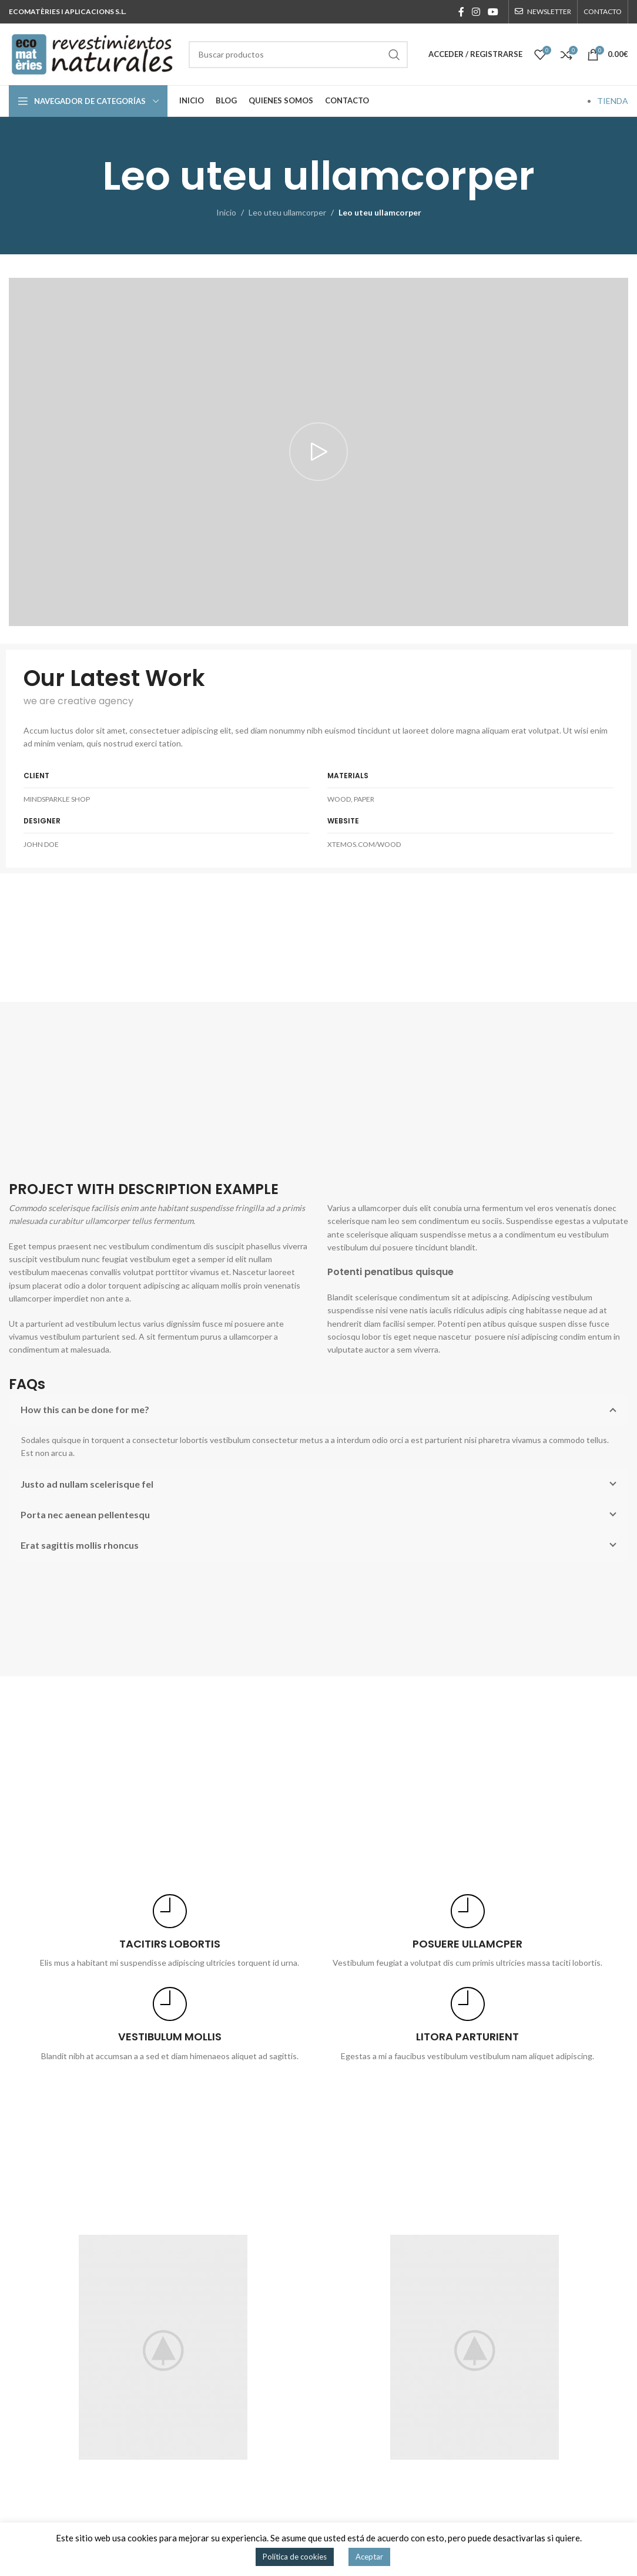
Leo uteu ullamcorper (287, 212)
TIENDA (612, 101)
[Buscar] (298, 54)
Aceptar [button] (369, 2556)
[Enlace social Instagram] (476, 12)
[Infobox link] (169, 1932)
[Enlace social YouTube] (493, 12)
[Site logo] (93, 53)
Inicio (226, 212)
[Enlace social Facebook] (461, 12)
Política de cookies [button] (295, 2556)
